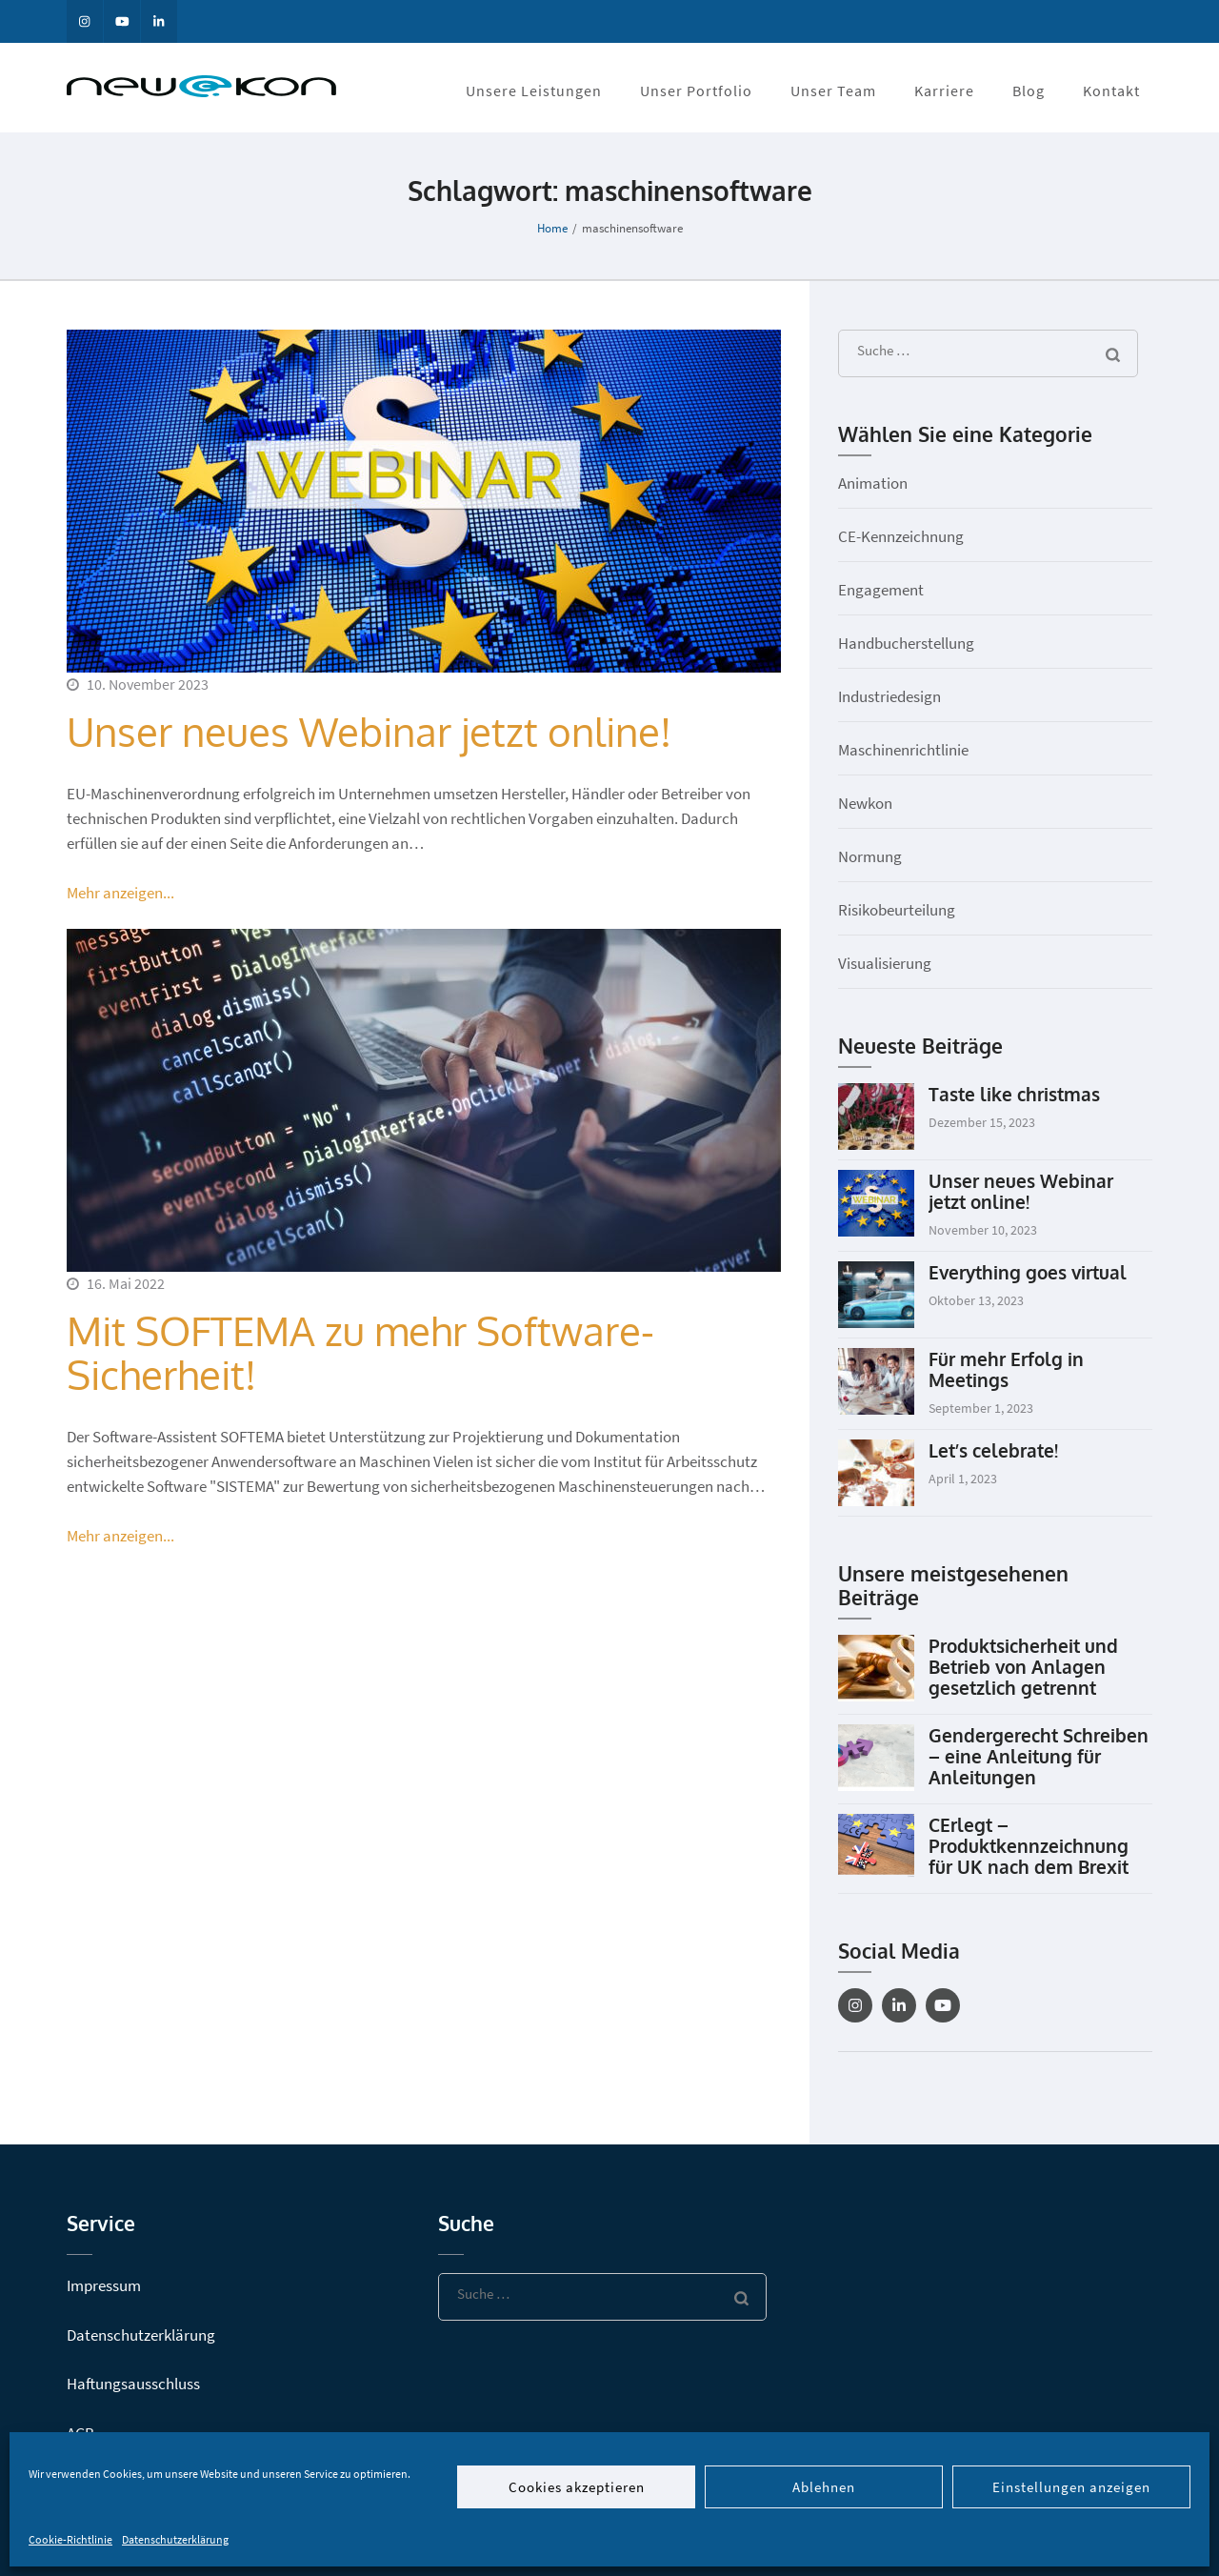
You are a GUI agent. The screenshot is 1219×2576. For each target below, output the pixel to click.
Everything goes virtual (1028, 1271)
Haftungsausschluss (133, 2383)
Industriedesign (889, 696)
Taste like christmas (1014, 1093)
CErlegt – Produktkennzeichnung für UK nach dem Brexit (1029, 1845)
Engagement (881, 589)
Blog (1028, 90)
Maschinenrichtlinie (903, 749)
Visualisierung (884, 963)
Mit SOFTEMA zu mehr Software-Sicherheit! (360, 1352)
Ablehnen (823, 2487)
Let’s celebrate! (993, 1450)
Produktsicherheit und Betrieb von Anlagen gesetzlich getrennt (1023, 1666)
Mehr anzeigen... (120, 892)
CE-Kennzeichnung (901, 536)
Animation (873, 483)
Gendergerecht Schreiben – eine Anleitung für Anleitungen (1039, 1755)
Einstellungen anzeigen (1071, 2487)
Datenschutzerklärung (175, 2539)
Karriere (944, 90)
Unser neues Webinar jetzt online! (369, 731)
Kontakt (1111, 90)
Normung (870, 856)
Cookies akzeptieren (577, 2487)
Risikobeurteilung (896, 909)
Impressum (104, 2285)
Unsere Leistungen (534, 90)
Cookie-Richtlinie (70, 2539)
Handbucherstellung (906, 643)
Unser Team (833, 90)
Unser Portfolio (696, 90)
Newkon (865, 803)
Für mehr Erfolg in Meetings (1006, 1369)
